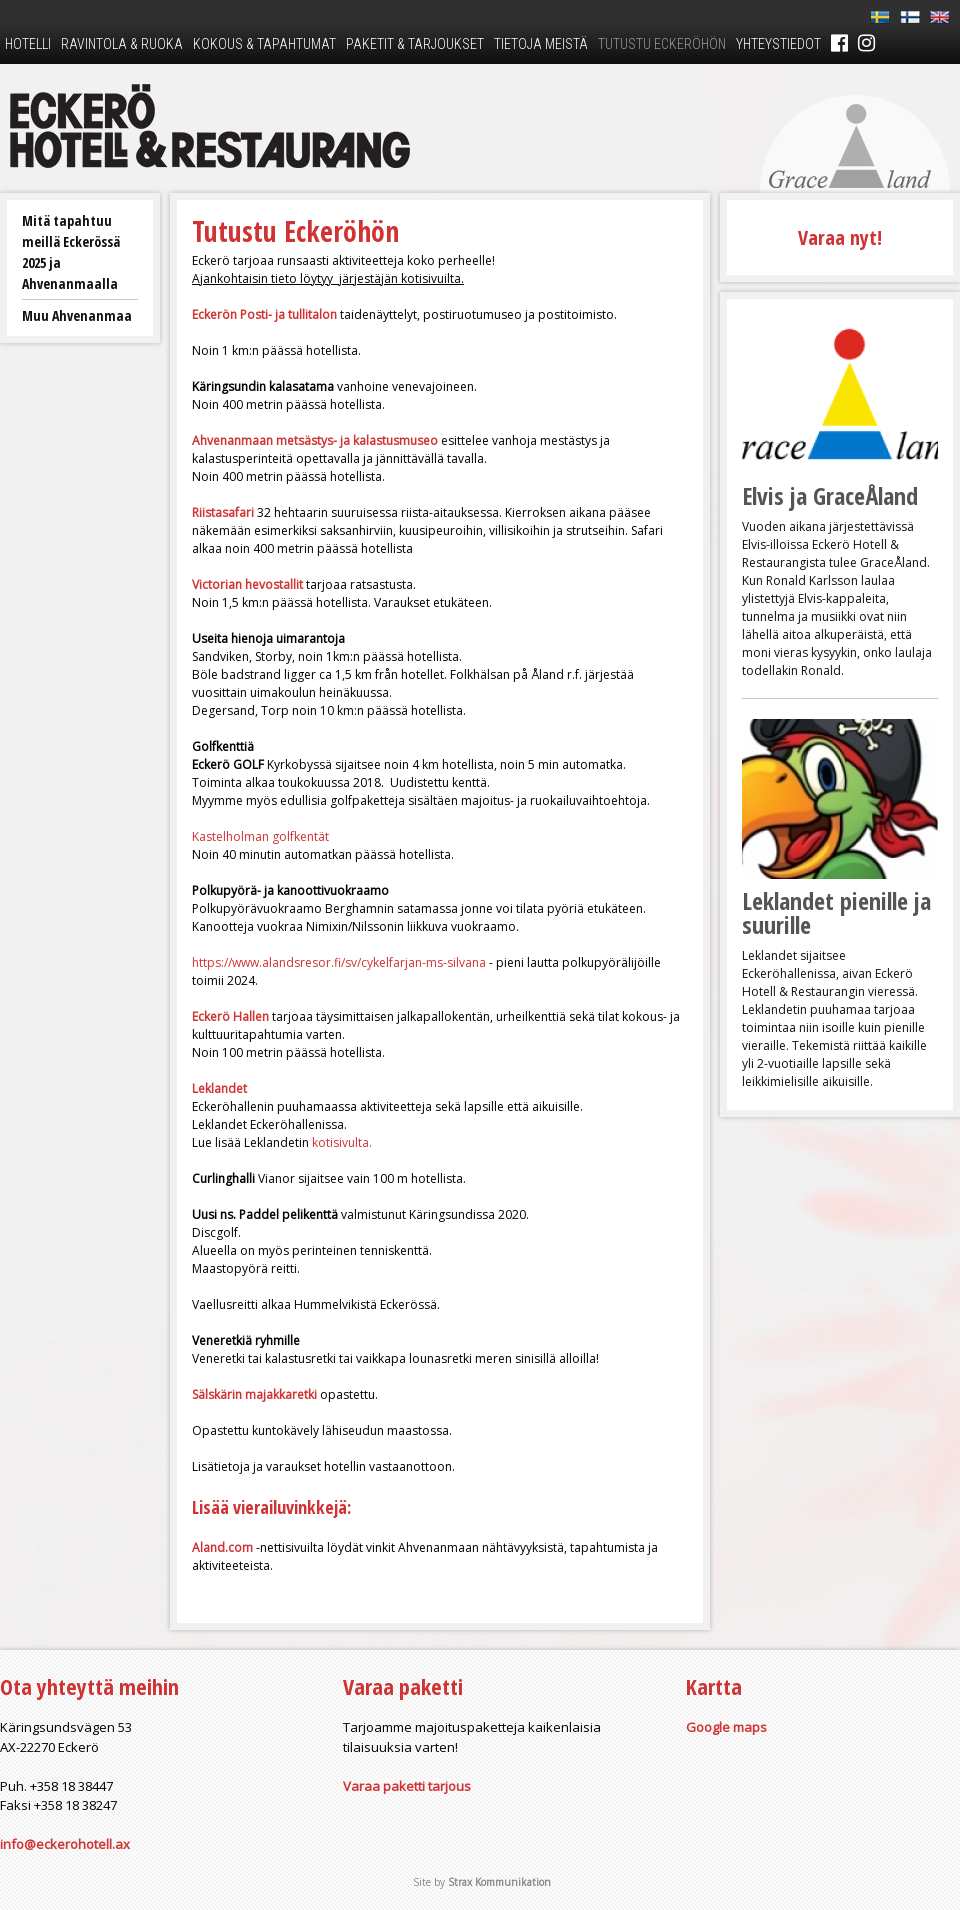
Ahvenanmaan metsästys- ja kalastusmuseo (315, 440)
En (940, 17)
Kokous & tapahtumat (264, 44)
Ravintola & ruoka (122, 44)
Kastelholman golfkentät (260, 836)
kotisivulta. (342, 1142)
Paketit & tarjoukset (415, 44)
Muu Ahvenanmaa (77, 315)
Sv (880, 17)
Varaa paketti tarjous (407, 1786)
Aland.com (222, 1547)
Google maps (726, 1727)
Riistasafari (223, 512)
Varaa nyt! (840, 237)
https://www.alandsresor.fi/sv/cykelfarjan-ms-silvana (340, 962)
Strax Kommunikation (499, 1882)
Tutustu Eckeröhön (662, 44)
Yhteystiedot (778, 44)
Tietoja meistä (541, 44)
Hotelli (28, 44)
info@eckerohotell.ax (65, 1844)
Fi (910, 17)
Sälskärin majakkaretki (254, 1394)
